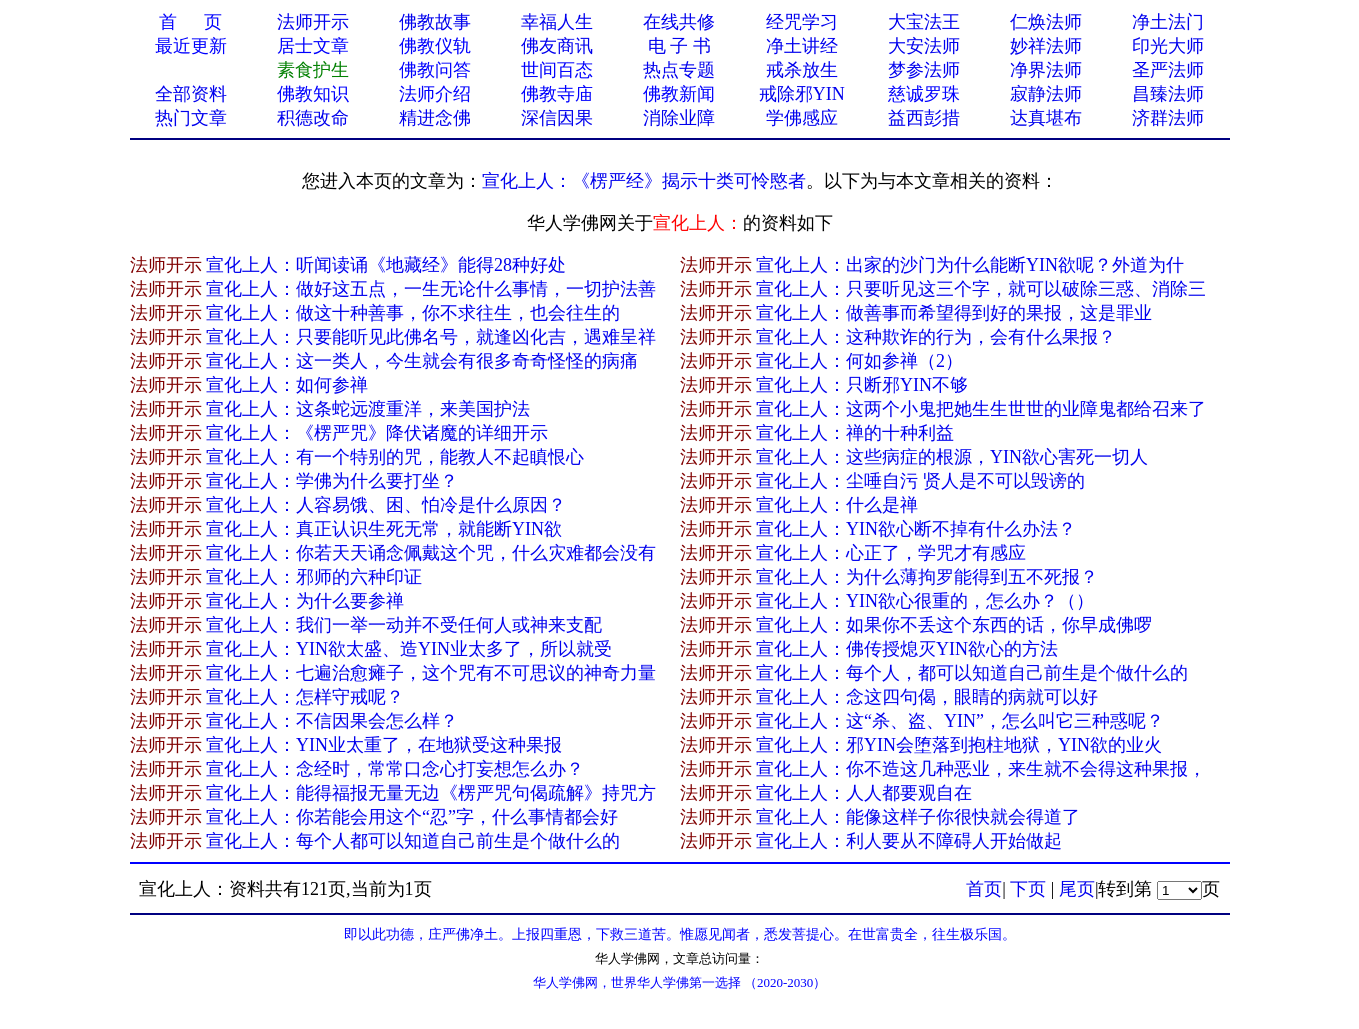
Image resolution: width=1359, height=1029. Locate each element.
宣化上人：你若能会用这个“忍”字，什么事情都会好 (412, 817)
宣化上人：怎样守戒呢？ (305, 697)
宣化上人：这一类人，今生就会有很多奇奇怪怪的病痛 (422, 361)
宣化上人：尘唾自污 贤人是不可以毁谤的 (920, 481)
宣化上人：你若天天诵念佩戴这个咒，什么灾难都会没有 (431, 553)
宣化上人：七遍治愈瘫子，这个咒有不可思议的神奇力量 (431, 673)
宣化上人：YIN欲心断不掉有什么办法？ (916, 529)
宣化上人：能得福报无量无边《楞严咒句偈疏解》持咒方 (431, 793)
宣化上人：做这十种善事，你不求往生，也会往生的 (413, 313)
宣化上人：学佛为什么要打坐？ (332, 481)
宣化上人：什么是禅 (837, 505)
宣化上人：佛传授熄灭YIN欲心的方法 (907, 649)
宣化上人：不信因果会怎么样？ (332, 721)
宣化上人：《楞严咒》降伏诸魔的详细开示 (377, 433)
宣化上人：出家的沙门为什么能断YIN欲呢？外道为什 (970, 265)
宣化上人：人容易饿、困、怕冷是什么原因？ (386, 505)
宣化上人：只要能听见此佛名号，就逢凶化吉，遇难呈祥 (431, 337)
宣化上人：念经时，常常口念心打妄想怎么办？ (395, 769)
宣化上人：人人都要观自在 (864, 793)
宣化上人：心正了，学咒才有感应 (891, 553)
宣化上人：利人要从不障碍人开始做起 (909, 841)
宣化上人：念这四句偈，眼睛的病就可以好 (927, 697)
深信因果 (557, 118)
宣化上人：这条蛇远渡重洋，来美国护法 (368, 409)
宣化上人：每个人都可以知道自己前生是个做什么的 (413, 841)
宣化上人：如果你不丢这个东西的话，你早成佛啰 (954, 625)
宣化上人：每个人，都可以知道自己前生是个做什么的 (972, 673)
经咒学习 (802, 22)
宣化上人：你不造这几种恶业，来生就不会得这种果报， (981, 769)
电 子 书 (679, 46)
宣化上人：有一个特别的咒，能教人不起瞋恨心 (395, 457)
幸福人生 (557, 22)
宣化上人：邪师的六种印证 (314, 577)
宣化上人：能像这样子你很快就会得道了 (918, 817)
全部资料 (191, 94)
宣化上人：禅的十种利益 (855, 433)
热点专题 (679, 70)
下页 (1028, 889)
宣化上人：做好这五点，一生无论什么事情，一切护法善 (431, 289)
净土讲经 (802, 46)
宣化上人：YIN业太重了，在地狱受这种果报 (384, 745)
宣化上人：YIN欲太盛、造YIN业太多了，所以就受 (409, 649)
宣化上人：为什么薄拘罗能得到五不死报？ (927, 577)
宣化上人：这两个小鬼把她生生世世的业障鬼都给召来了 (981, 409)
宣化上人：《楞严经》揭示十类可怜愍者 (644, 181)
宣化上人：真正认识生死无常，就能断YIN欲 (384, 529)
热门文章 (191, 118)
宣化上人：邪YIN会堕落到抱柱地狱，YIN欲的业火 (959, 745)
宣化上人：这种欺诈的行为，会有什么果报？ (936, 337)
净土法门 (1168, 22)
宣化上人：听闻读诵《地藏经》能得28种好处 (386, 265)
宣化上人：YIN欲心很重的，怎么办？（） (925, 601)
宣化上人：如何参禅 (287, 385)
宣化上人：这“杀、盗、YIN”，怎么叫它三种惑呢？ (960, 721)
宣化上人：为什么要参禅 (305, 601)
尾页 (1077, 889)
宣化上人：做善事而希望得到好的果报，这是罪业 (954, 313)
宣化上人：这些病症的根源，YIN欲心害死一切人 (952, 457)
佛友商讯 (557, 46)
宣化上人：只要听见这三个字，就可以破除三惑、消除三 (981, 289)
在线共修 (679, 22)
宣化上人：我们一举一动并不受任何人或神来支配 (404, 625)
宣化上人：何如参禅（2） (859, 361)
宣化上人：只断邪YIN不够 (862, 385)
